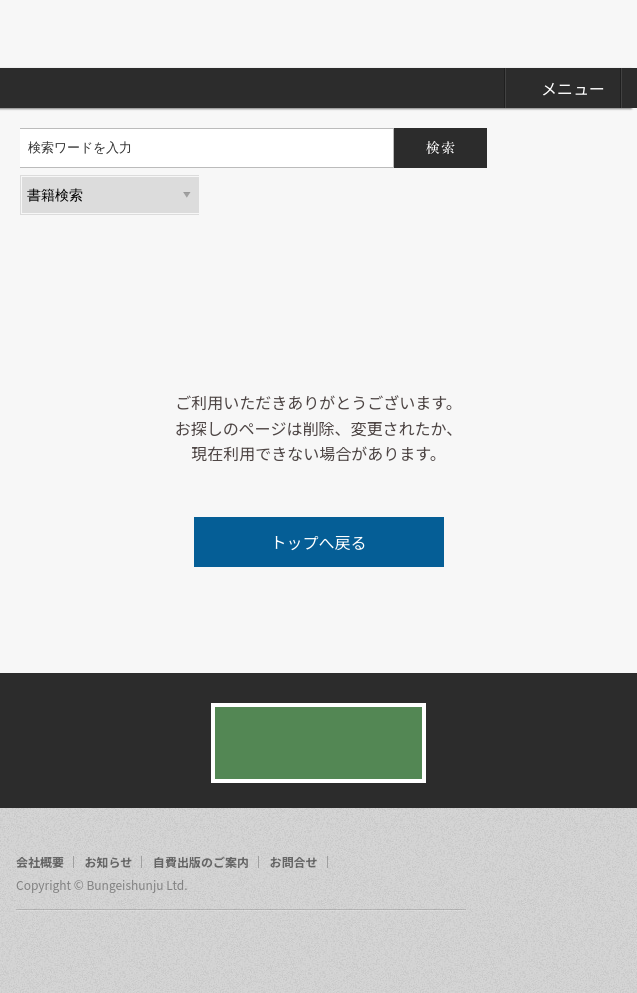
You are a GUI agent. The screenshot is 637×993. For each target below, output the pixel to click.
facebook (32, 947)
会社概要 (40, 862)
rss (108, 947)
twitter (70, 947)
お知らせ (109, 862)
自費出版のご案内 (201, 862)
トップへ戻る (318, 542)
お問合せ (294, 862)
